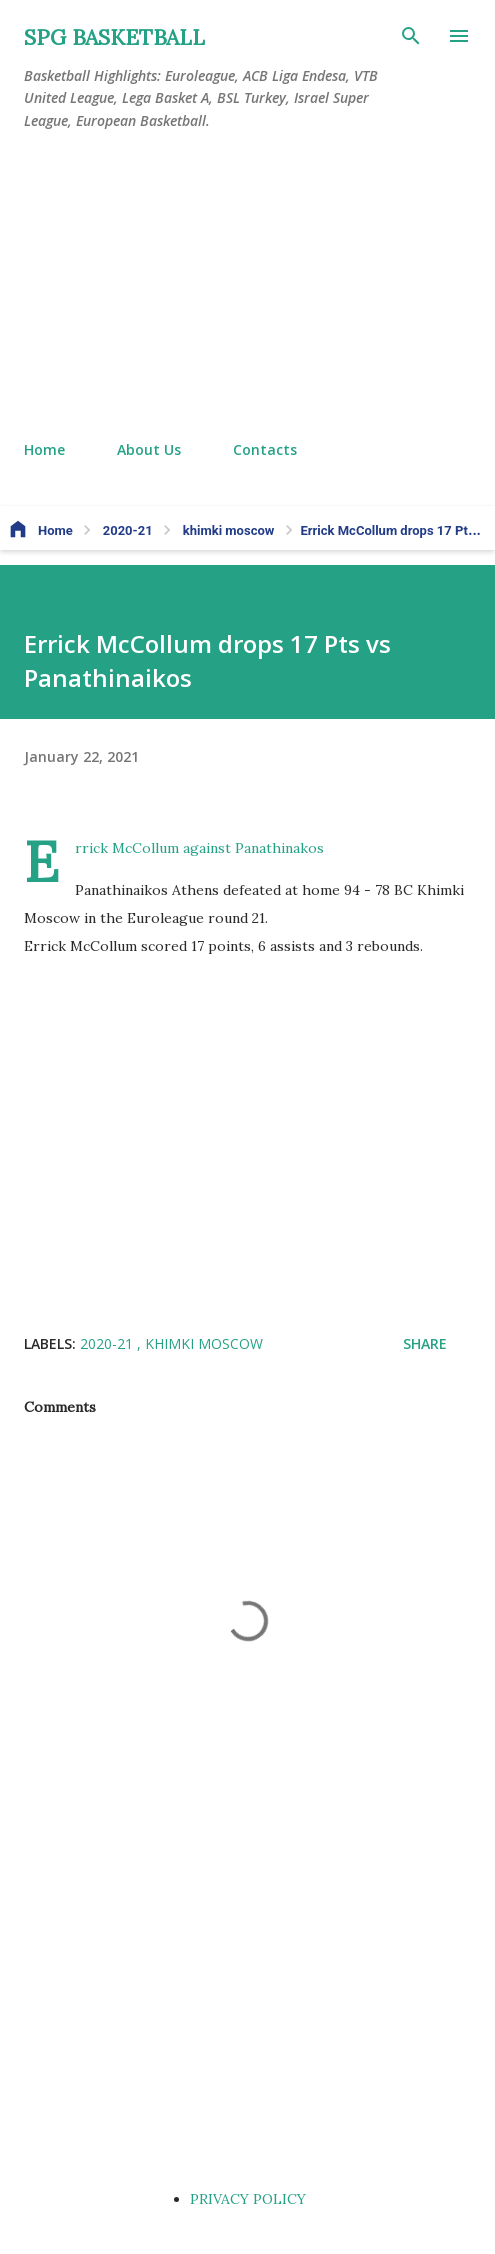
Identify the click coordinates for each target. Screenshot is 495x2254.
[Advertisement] (247, 286)
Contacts (265, 449)
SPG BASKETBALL (114, 37)
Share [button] (425, 1343)
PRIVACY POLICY (248, 2199)
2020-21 (108, 1343)
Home (44, 449)
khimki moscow (204, 1343)
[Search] (411, 36)
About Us (149, 449)
